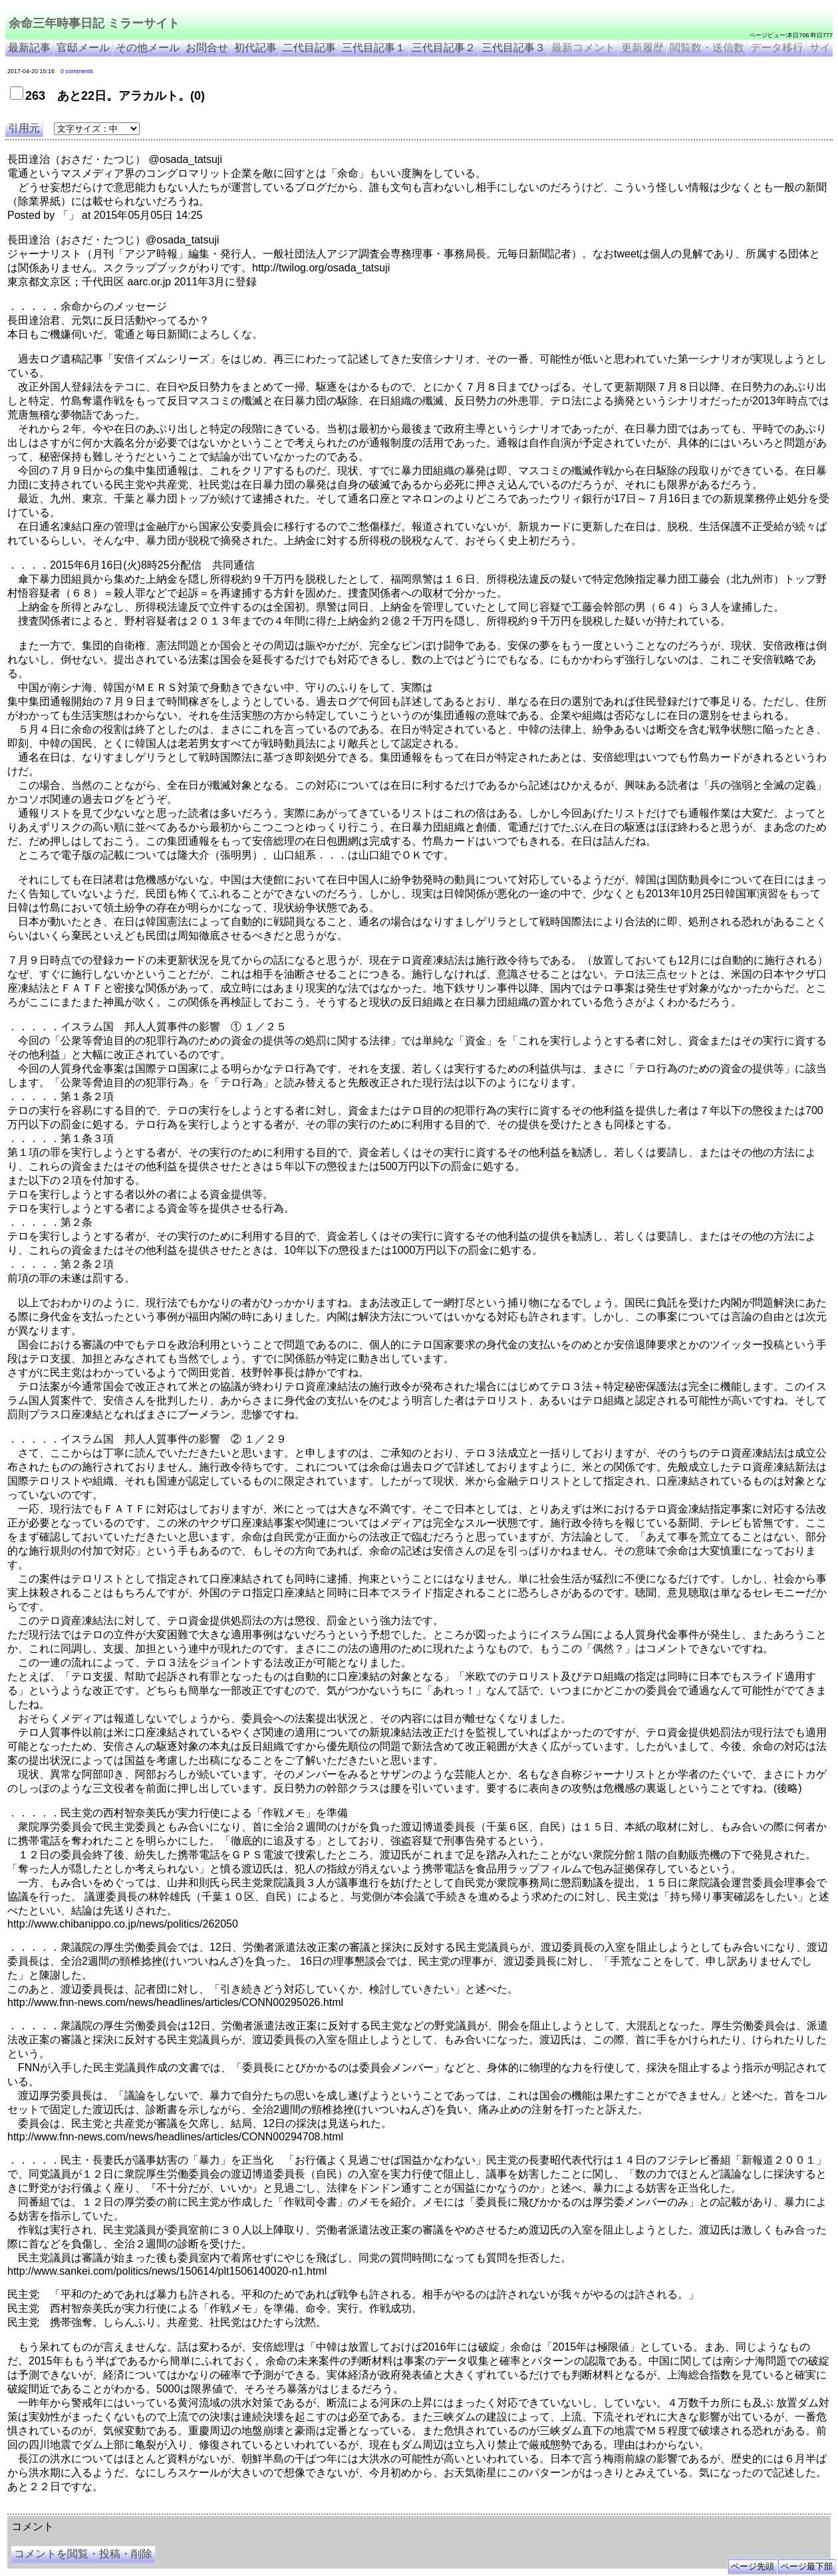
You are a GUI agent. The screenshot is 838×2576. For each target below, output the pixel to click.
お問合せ (207, 47)
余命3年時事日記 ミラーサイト (230, 2508)
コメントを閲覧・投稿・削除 (83, 2553)
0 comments (77, 71)
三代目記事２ (444, 47)
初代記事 (255, 47)
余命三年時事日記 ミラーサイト (94, 23)
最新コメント (583, 47)
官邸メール (83, 47)
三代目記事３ (513, 47)
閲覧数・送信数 (707, 47)
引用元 (24, 128)
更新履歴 (642, 47)
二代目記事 (309, 47)
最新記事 (29, 47)
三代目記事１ (374, 47)
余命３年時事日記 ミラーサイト (142, 2508)
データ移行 (776, 47)
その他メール (148, 47)
